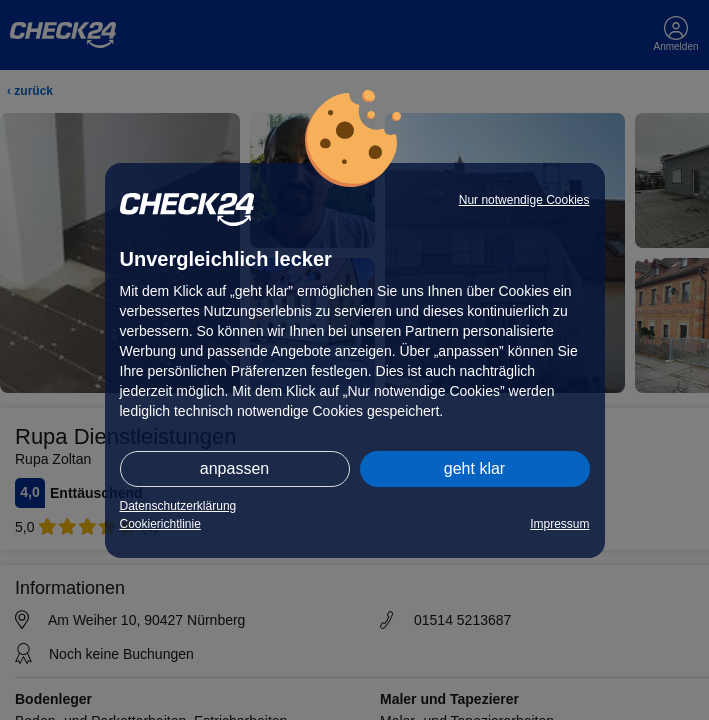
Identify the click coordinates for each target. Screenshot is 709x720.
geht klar (474, 468)
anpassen (234, 468)
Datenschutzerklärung (178, 506)
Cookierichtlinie (160, 524)
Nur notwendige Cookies (524, 200)
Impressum (559, 524)
